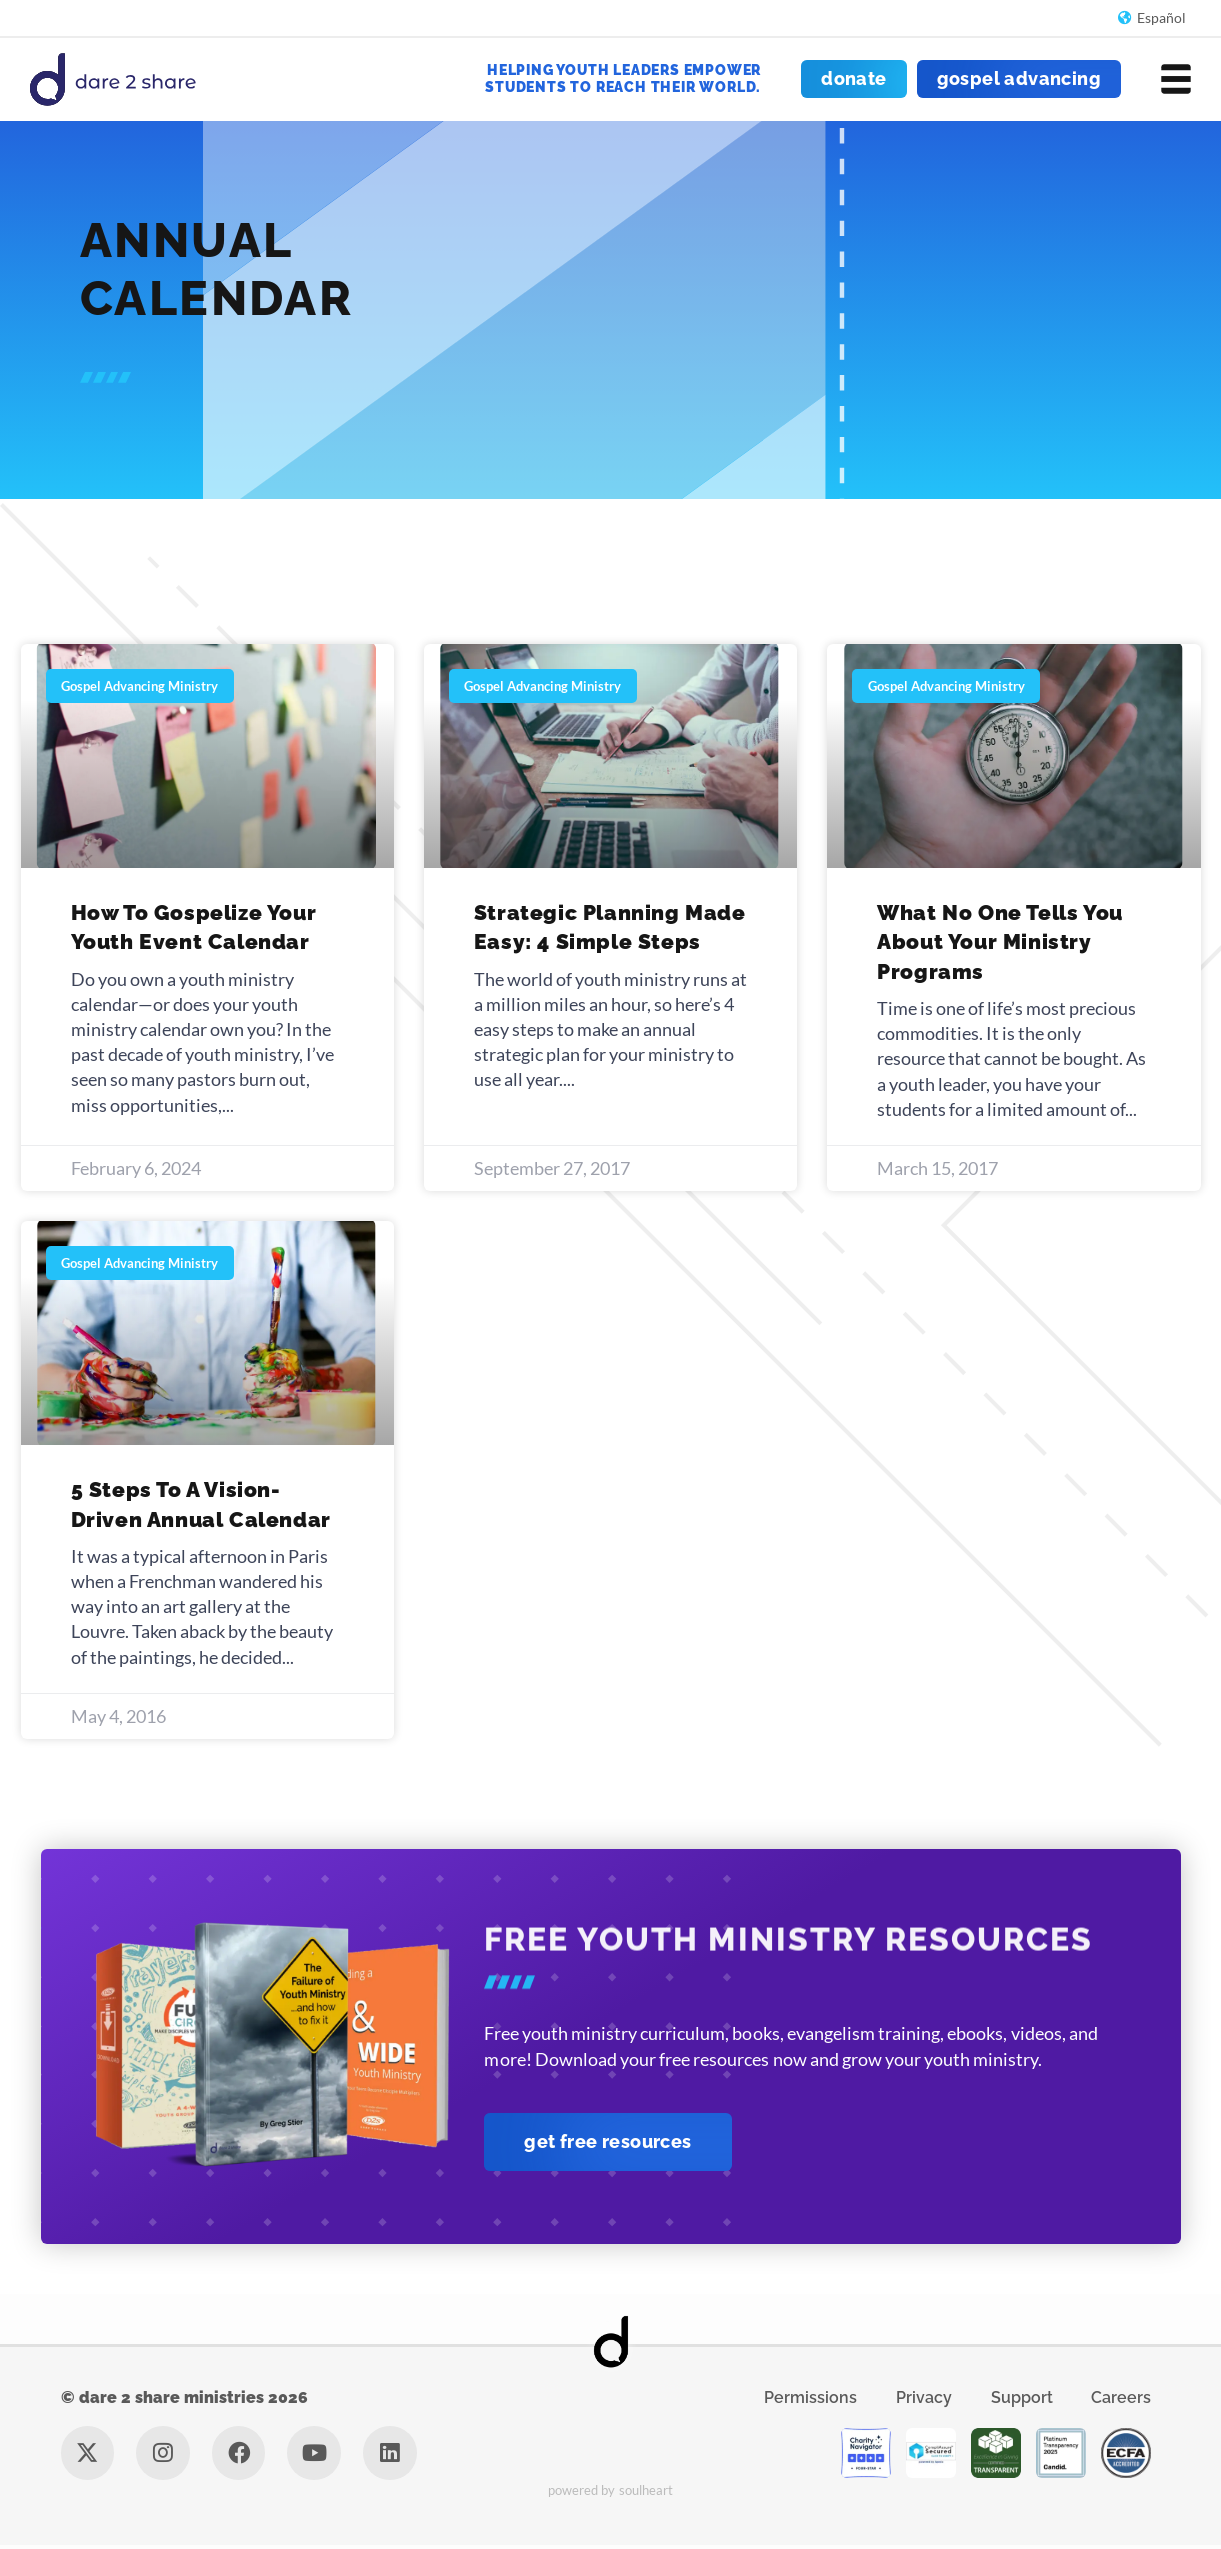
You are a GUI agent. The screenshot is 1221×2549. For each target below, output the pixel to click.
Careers (1127, 2399)
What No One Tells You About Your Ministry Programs (1000, 942)
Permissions (804, 2399)
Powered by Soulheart (610, 2494)
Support (1024, 2399)
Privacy (922, 2399)
